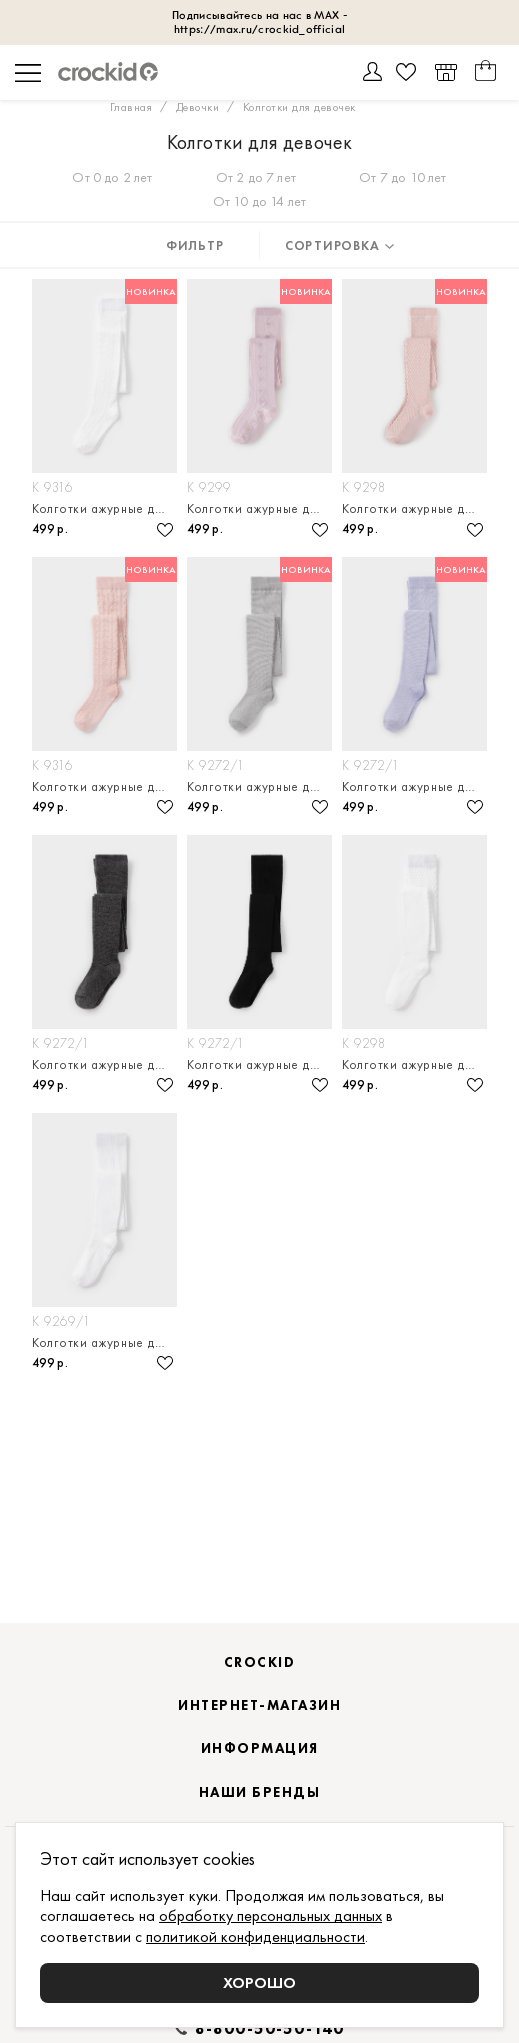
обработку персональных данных (270, 1915)
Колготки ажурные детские (104, 508)
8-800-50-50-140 (270, 2029)
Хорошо (259, 1982)
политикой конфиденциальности (255, 1936)
